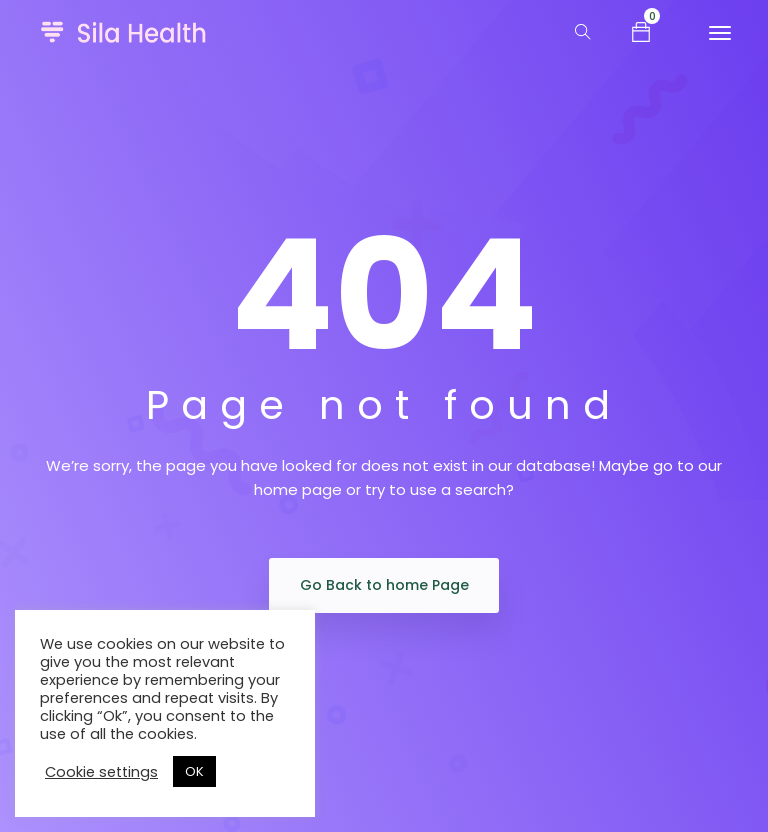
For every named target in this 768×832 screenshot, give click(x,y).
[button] (641, 31)
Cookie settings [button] (101, 772)
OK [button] (194, 771)
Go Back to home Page (384, 585)
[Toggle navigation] (720, 33)
